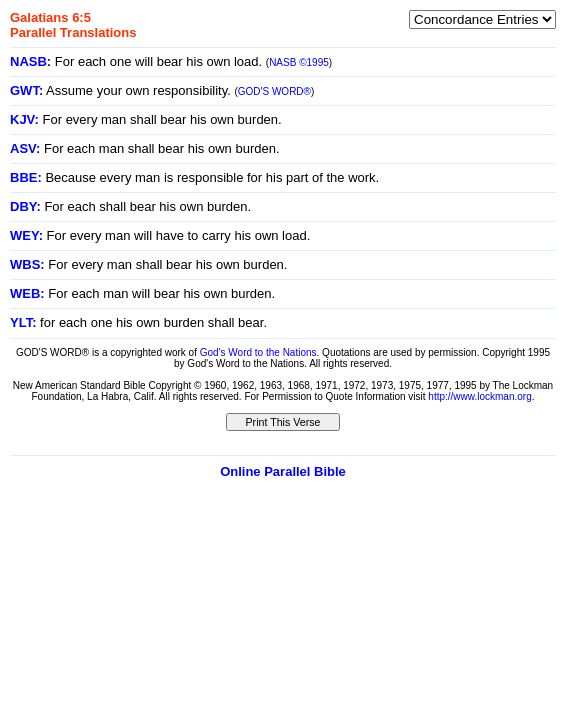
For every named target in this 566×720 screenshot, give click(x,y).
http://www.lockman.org (479, 396)
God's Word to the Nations (258, 352)
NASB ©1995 (299, 62)
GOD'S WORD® (274, 91)
